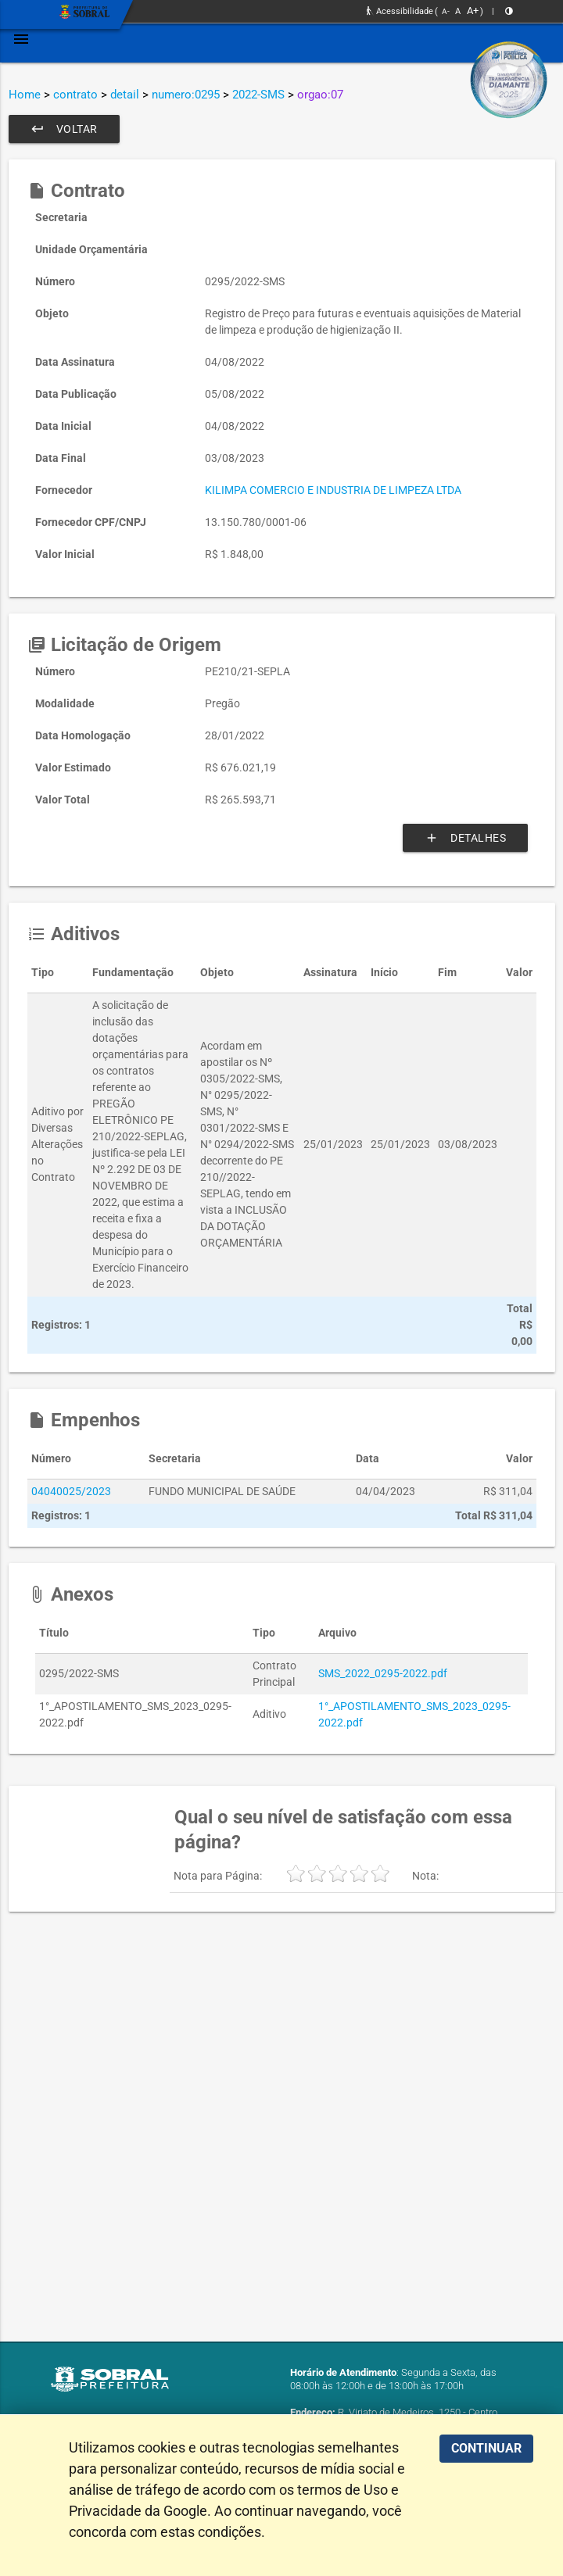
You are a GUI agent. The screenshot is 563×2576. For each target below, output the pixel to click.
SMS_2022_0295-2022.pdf (382, 1673)
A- (446, 11)
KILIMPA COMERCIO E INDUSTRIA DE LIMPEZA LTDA (333, 490)
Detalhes (465, 838)
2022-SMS (258, 95)
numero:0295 (186, 95)
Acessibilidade (400, 11)
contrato (75, 95)
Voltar (64, 129)
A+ (473, 10)
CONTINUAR (486, 2448)
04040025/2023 (71, 1491)
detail (124, 95)
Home (25, 95)
